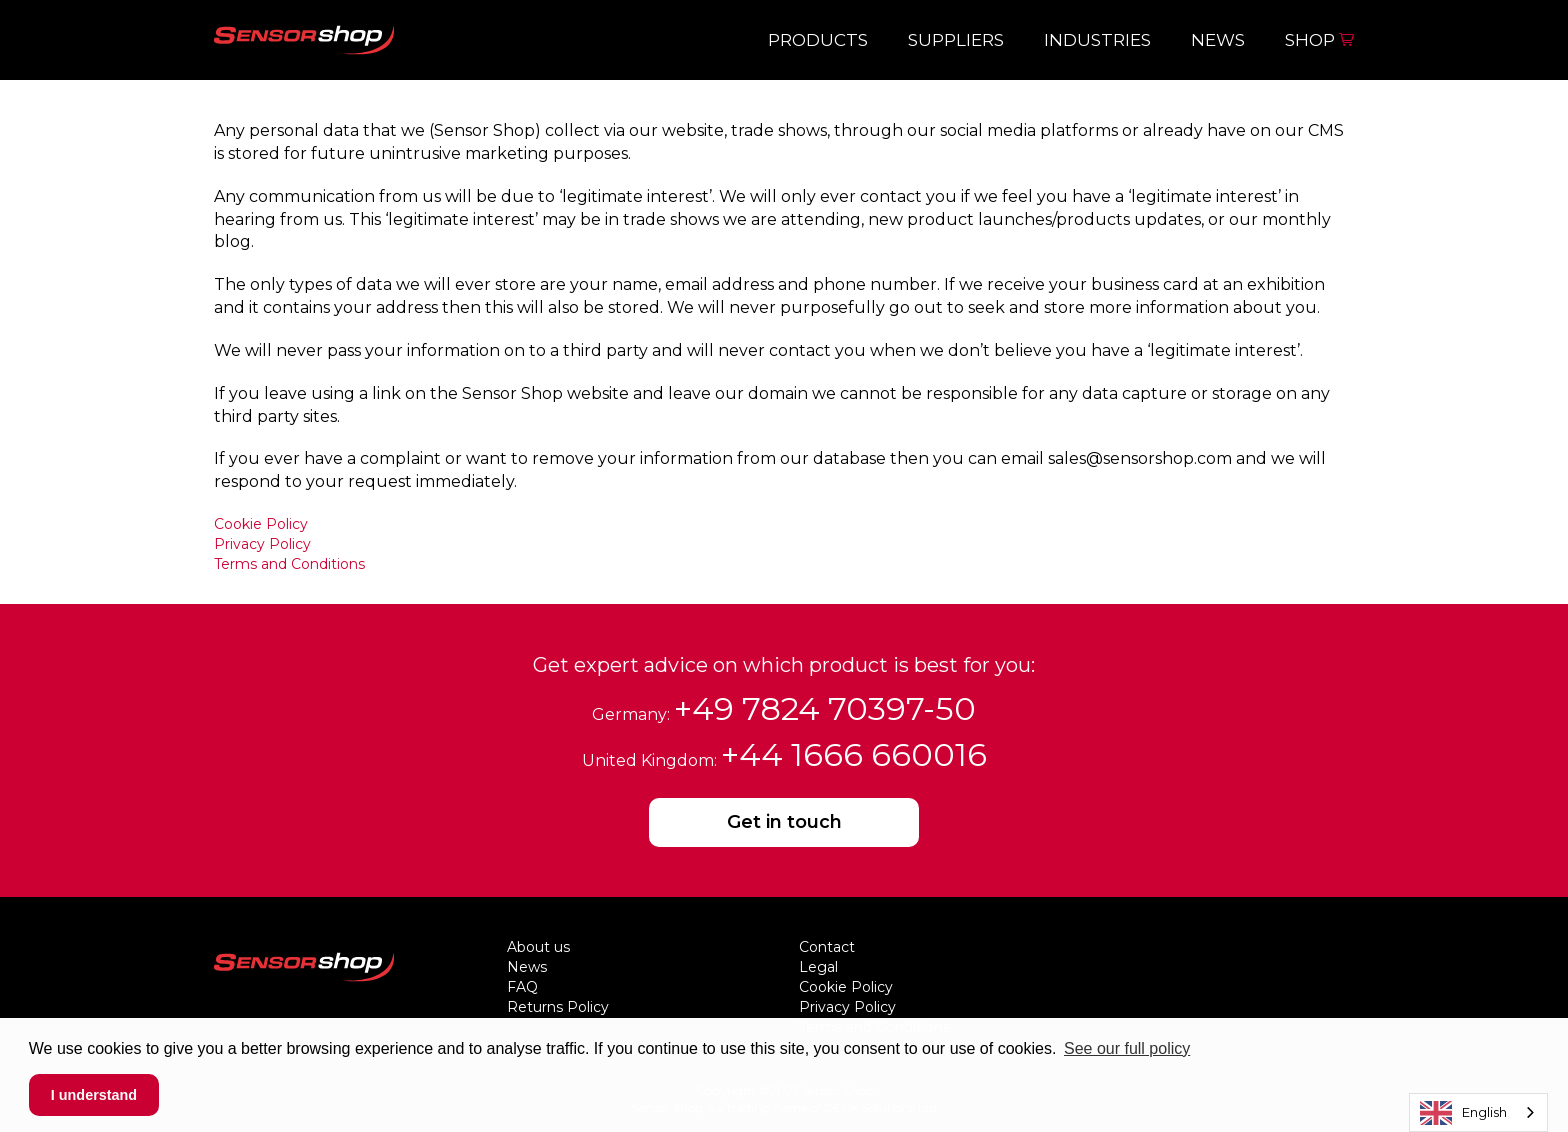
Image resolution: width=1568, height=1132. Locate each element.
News (1218, 40)
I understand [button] (94, 1095)
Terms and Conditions (289, 564)
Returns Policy (558, 1007)
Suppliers (956, 40)
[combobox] (1478, 1112)
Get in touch (784, 822)
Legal (818, 967)
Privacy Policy (262, 544)
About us (538, 947)
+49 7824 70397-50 (825, 708)
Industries (1097, 40)
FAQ (522, 987)
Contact (827, 947)
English (1463, 1113)
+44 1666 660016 (854, 754)
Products (818, 40)
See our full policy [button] (1127, 1048)
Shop (1319, 40)
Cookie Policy (261, 524)
